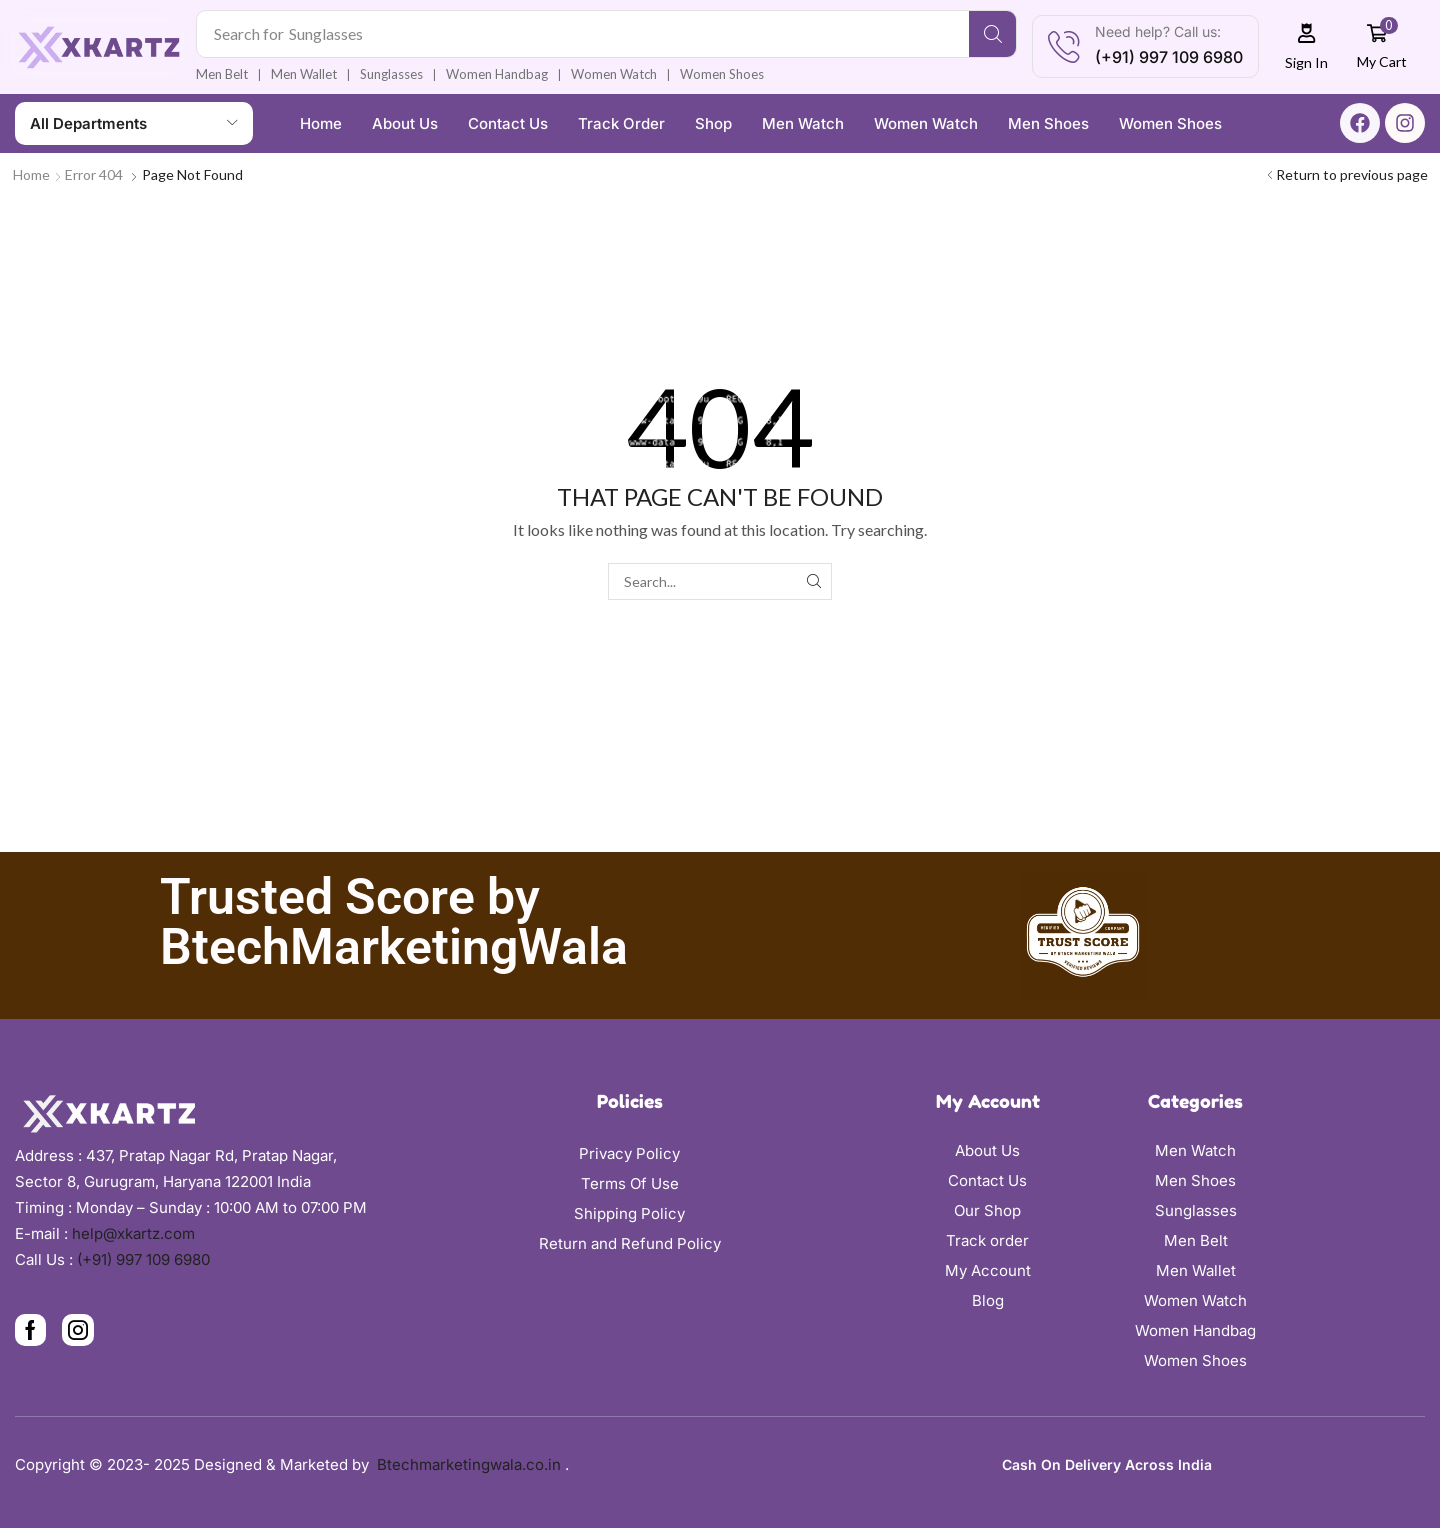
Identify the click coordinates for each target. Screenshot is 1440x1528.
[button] (1307, 46)
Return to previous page (1352, 174)
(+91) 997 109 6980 (143, 1259)
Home (31, 174)
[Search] (992, 34)
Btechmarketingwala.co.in (471, 1464)
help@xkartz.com (133, 1233)
